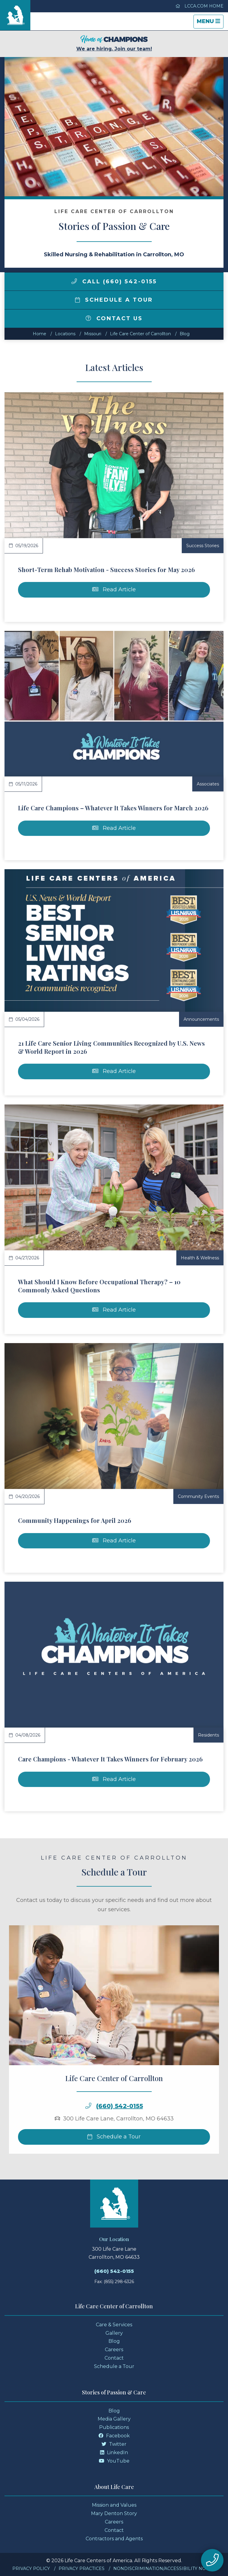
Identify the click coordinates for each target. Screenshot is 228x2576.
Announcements (201, 1019)
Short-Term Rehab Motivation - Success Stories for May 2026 (106, 569)
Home (39, 333)
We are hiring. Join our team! (114, 43)
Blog (185, 333)
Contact (114, 2358)
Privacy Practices (82, 2568)
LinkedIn (114, 2452)
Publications (114, 2427)
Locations (65, 333)
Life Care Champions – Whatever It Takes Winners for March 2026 (113, 808)
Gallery (114, 2333)
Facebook (114, 2436)
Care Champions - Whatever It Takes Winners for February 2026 (110, 1759)
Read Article (114, 589)
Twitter (114, 2444)
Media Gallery (114, 2419)
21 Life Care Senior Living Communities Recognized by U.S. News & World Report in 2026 (111, 1047)
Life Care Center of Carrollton (140, 333)
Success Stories (202, 545)
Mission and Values (114, 2505)
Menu (209, 23)
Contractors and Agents (114, 2538)
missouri (92, 333)
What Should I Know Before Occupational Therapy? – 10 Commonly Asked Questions (99, 1286)
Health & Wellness (200, 1258)
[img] (74, 281)
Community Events (198, 1496)
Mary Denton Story (114, 2513)
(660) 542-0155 (119, 2130)
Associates (208, 784)
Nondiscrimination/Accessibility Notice (164, 2568)
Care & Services (114, 2324)
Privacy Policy (31, 2568)
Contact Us (114, 318)
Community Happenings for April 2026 (74, 1520)
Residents (208, 1735)
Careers (114, 2349)
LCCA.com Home (199, 6)
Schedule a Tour (114, 300)
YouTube (114, 2461)
